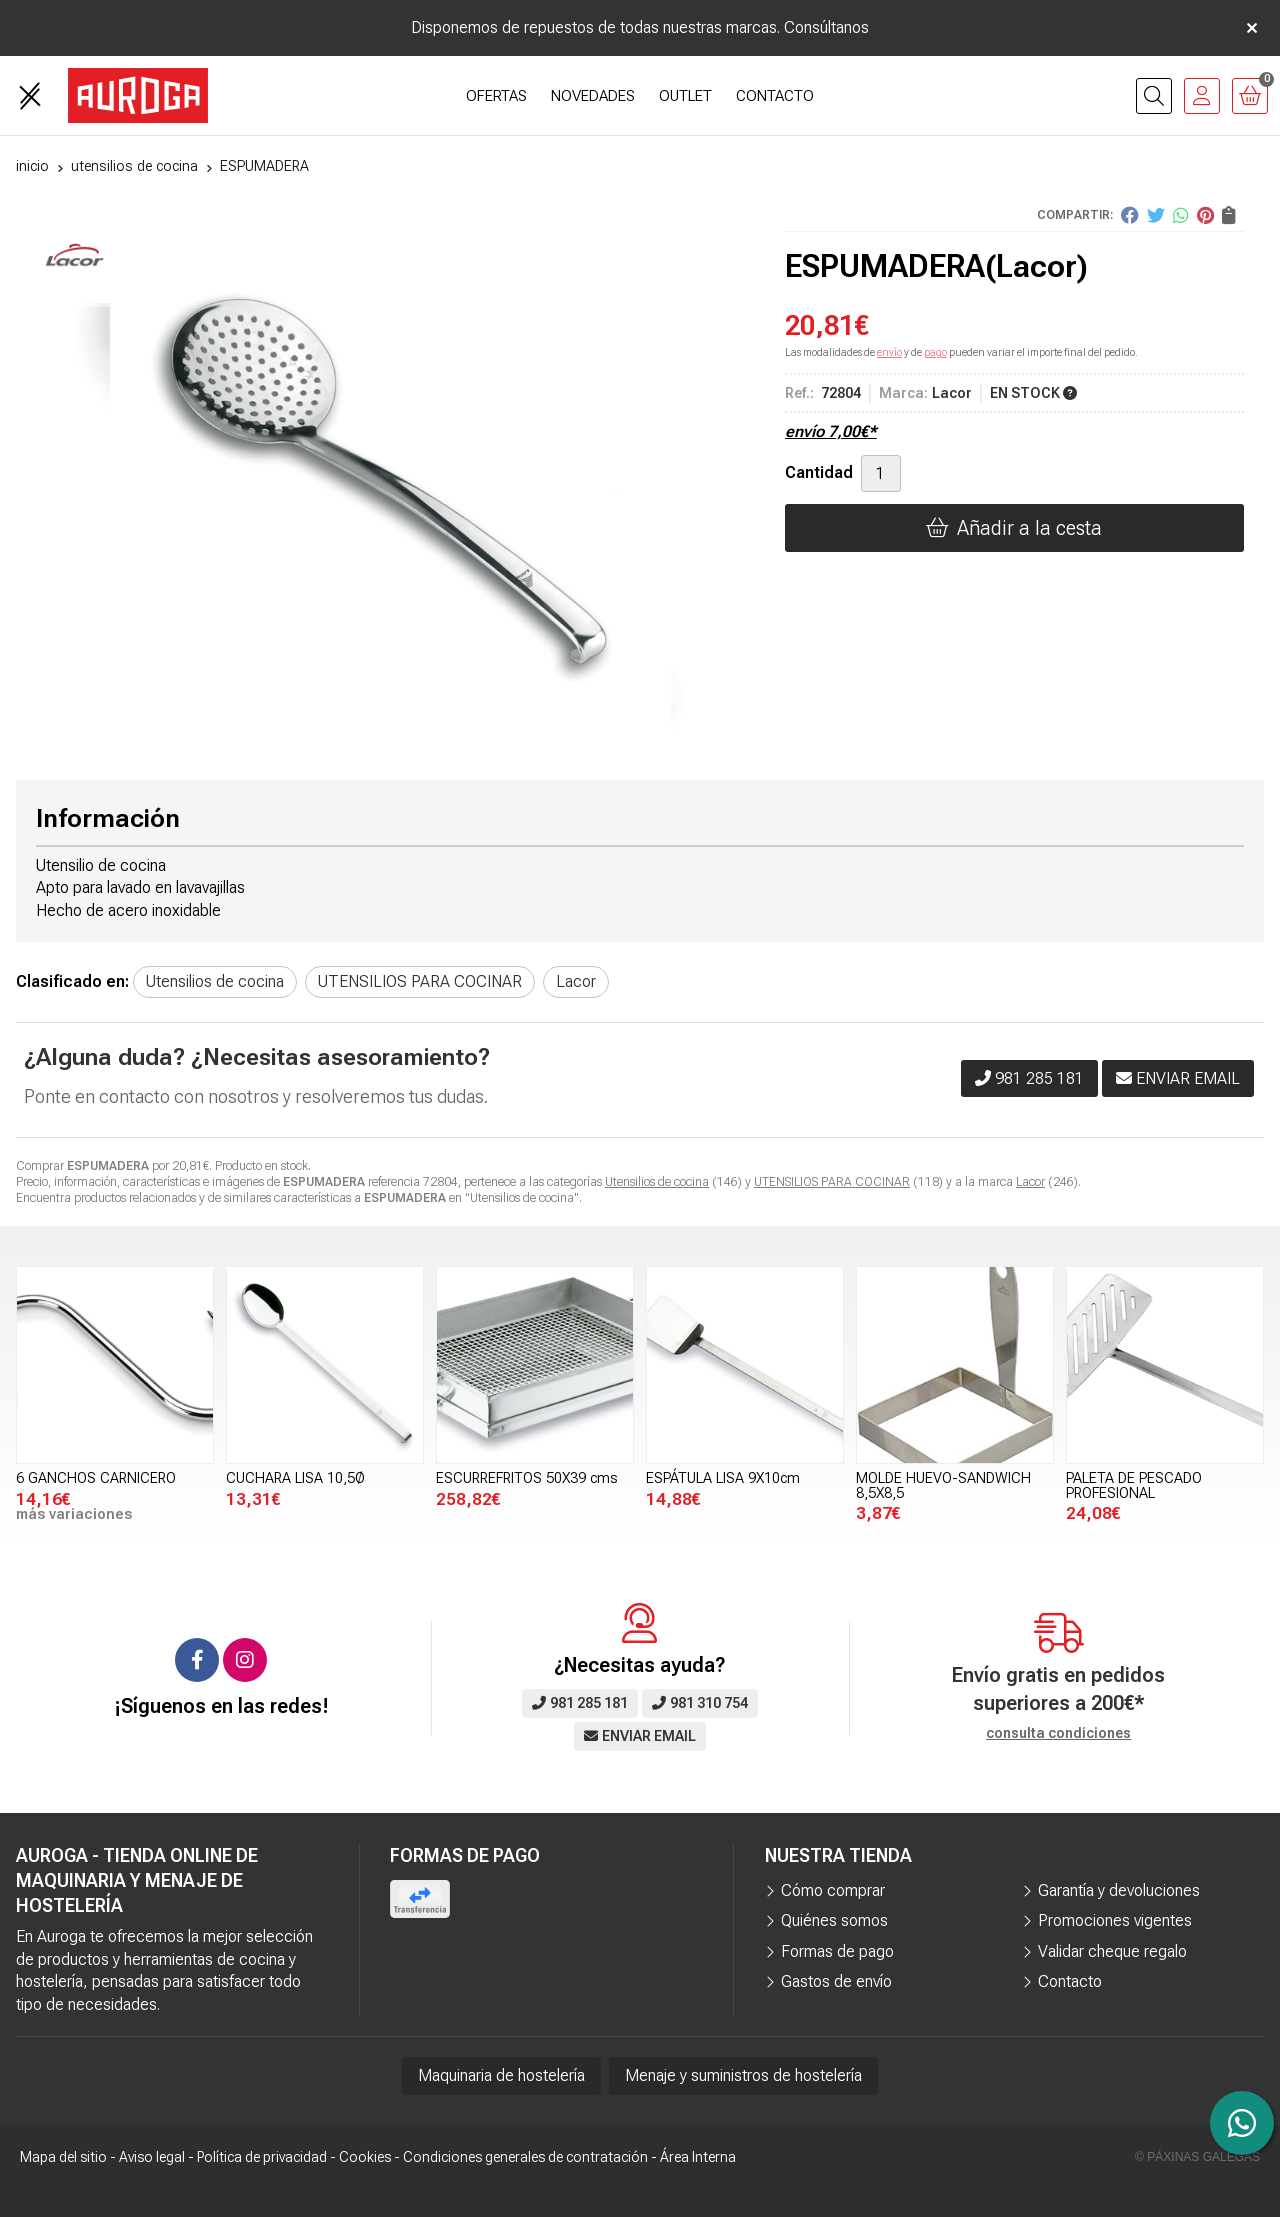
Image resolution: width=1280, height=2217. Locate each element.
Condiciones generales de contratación (525, 2157)
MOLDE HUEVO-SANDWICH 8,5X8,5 (943, 1485)
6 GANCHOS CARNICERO (96, 1478)
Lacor (1030, 1182)
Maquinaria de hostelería (501, 2075)
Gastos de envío (836, 1981)
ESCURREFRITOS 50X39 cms (527, 1478)
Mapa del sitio (63, 2157)
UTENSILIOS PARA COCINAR (832, 1182)
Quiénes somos (834, 1920)
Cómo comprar (833, 1890)
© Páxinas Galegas (1197, 2157)
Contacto (1070, 1981)
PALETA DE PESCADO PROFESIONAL (1134, 1485)
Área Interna (698, 2157)
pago (935, 352)
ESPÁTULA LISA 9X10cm (723, 1478)
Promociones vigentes (1115, 1920)
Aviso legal (152, 2157)
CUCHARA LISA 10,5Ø (295, 1478)
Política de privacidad (262, 2157)
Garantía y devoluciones (1119, 1890)
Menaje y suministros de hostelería (743, 2075)
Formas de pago (837, 1951)
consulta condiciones (1058, 1733)
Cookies (365, 2157)
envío (889, 352)
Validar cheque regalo (1112, 1951)
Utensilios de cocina (657, 1182)
